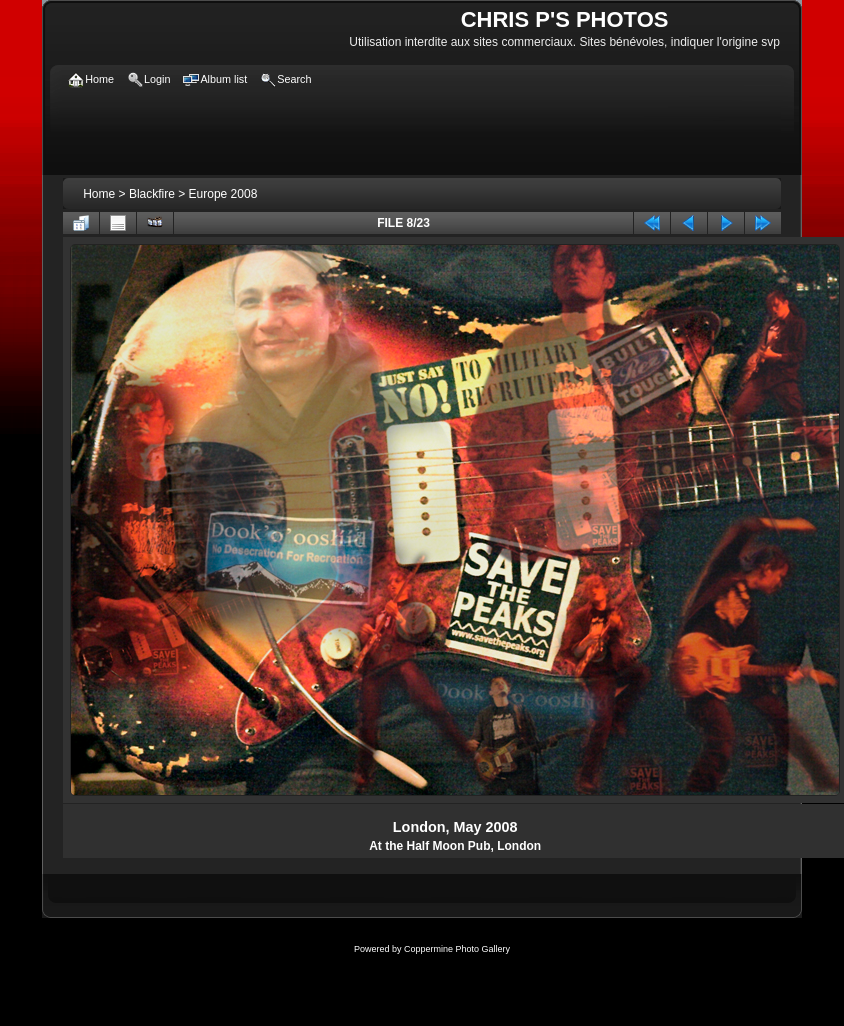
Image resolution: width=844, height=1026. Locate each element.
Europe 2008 (223, 194)
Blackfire (152, 194)
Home (99, 194)
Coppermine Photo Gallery (457, 949)
